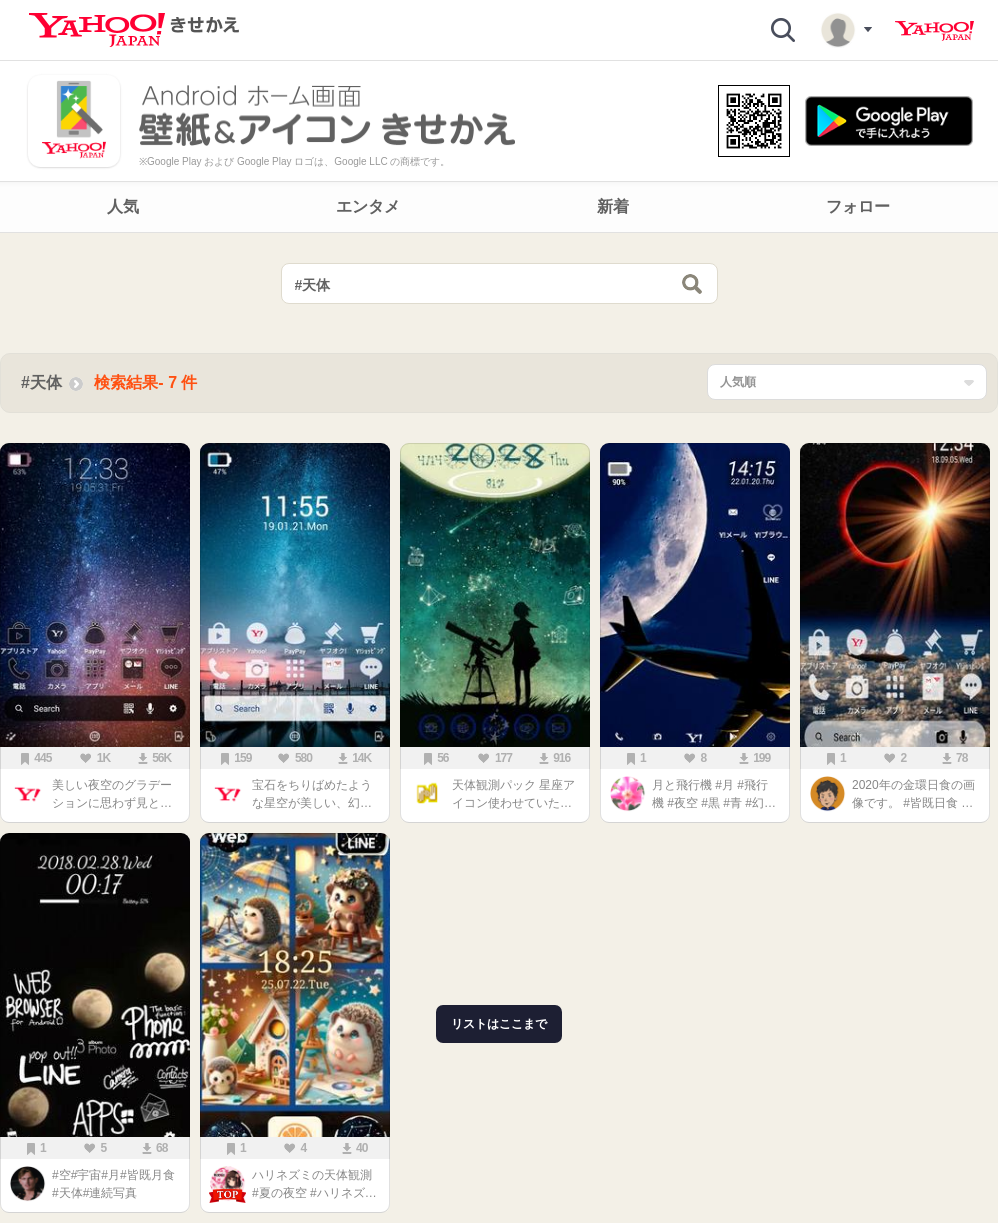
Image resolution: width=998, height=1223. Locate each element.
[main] (499, 733)
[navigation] (499, 207)
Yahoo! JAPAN (934, 31)
